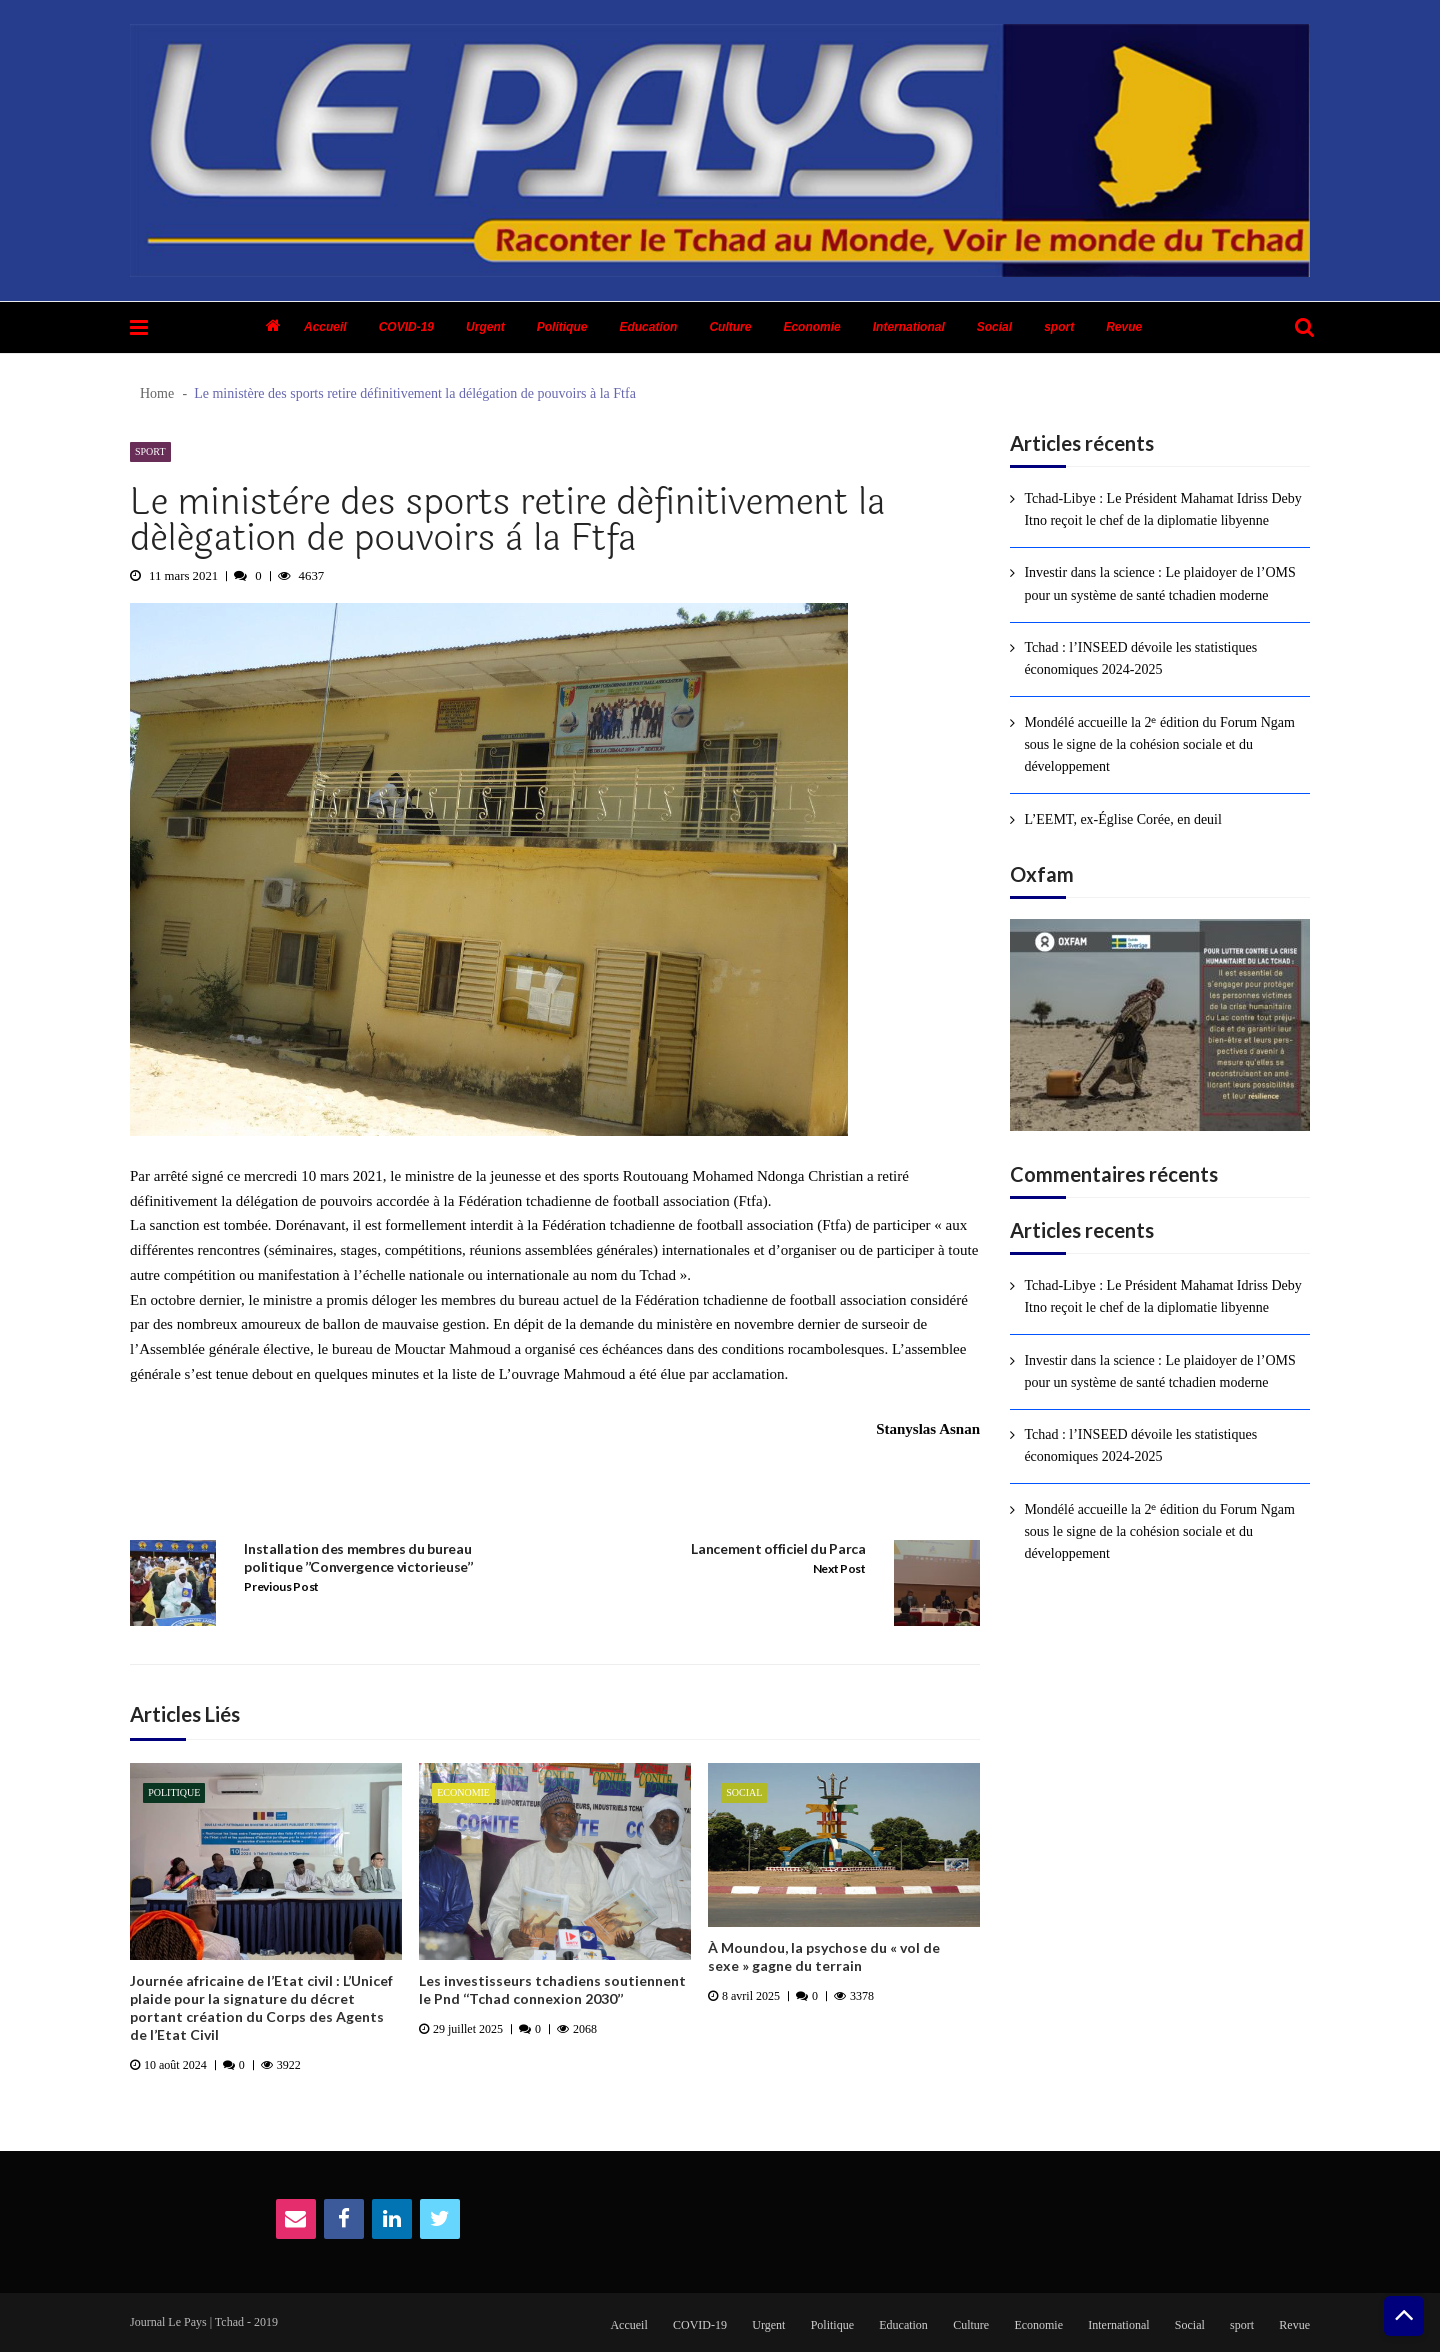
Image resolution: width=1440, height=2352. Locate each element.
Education (648, 327)
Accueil (325, 327)
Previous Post (281, 1586)
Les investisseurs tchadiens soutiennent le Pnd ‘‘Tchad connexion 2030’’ (552, 1989)
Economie (811, 327)
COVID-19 (406, 327)
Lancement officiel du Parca (778, 1548)
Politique (562, 327)
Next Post (839, 1568)
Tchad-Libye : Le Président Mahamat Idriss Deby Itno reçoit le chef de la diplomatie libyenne (1162, 509)
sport (1059, 327)
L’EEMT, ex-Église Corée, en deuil (1123, 819)
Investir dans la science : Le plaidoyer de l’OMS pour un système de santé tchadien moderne (1159, 583)
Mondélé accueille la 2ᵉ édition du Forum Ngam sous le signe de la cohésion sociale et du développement (1159, 745)
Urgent (485, 327)
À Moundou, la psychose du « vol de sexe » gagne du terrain (824, 1956)
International (909, 327)
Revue (1124, 327)
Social (994, 327)
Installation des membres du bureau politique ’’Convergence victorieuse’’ (358, 1557)
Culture (730, 327)
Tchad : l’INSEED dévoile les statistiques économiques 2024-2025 (1140, 658)
